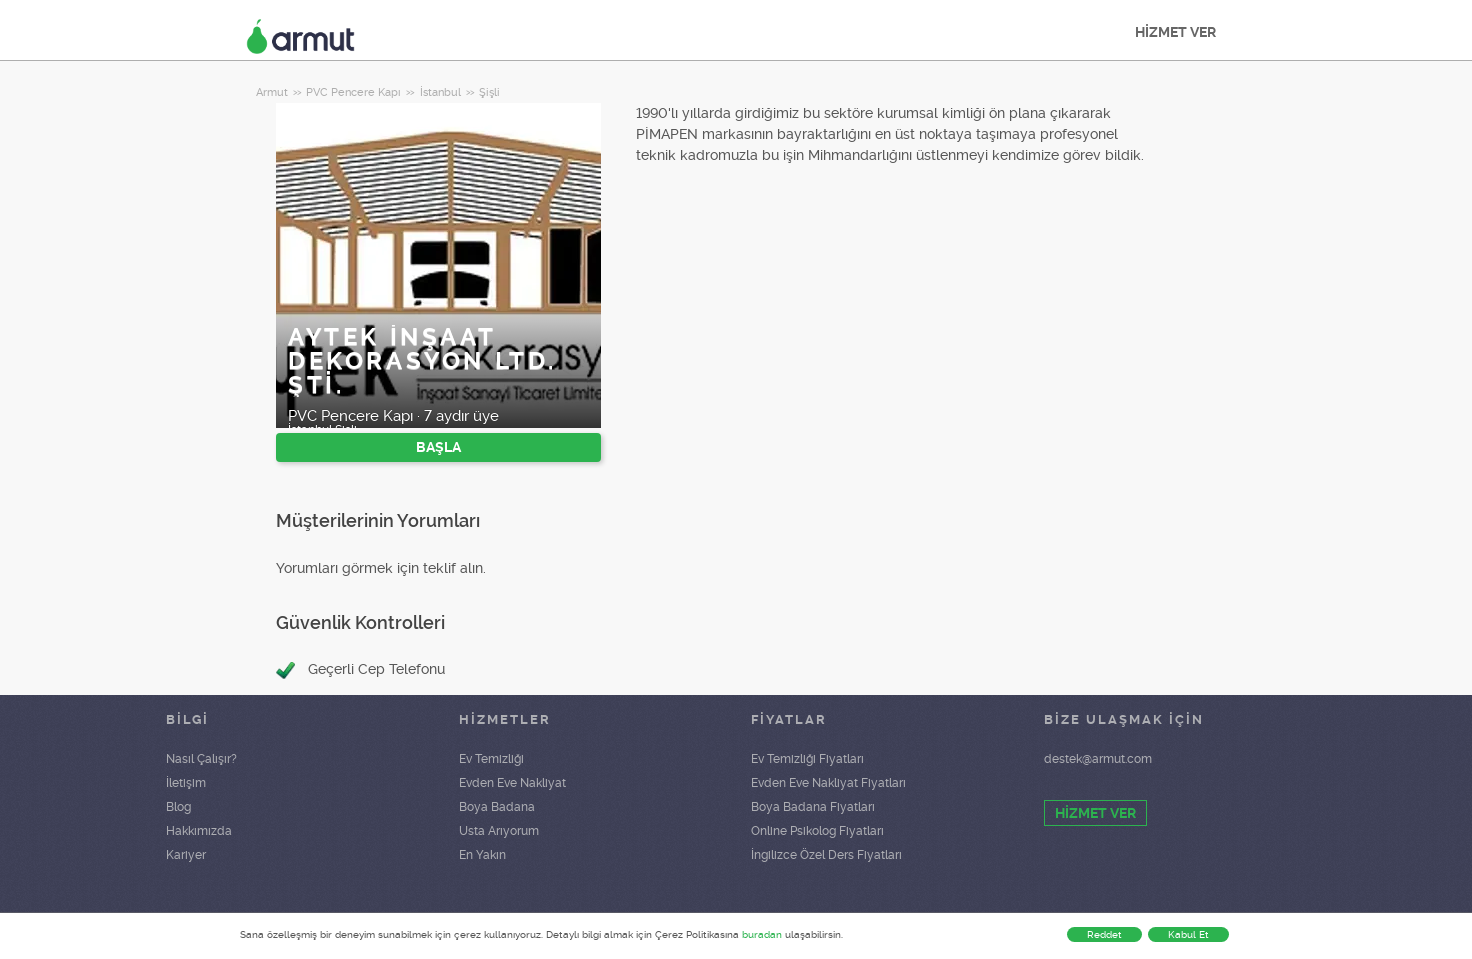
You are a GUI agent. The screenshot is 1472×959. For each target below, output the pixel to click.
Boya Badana (497, 807)
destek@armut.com (1098, 759)
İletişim (186, 783)
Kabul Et (1188, 934)
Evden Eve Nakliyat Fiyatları (828, 783)
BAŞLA (438, 447)
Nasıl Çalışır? (201, 759)
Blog (178, 807)
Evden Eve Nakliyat (512, 783)
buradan (762, 934)
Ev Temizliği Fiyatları (807, 759)
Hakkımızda (199, 831)
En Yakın (482, 855)
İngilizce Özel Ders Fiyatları (826, 855)
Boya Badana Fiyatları (813, 807)
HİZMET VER (1175, 32)
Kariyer (186, 855)
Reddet (1104, 934)
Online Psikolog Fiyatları (817, 831)
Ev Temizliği (491, 759)
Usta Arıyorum (499, 831)
